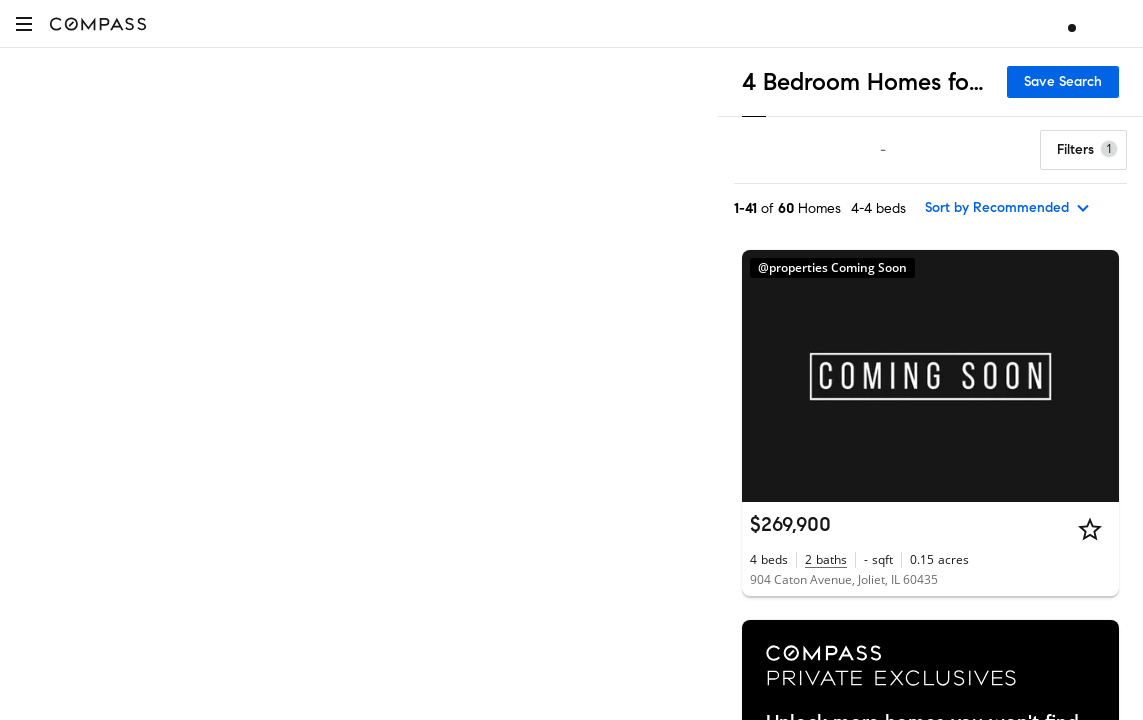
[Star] (1090, 529)
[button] (24, 23)
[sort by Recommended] (1008, 208)
